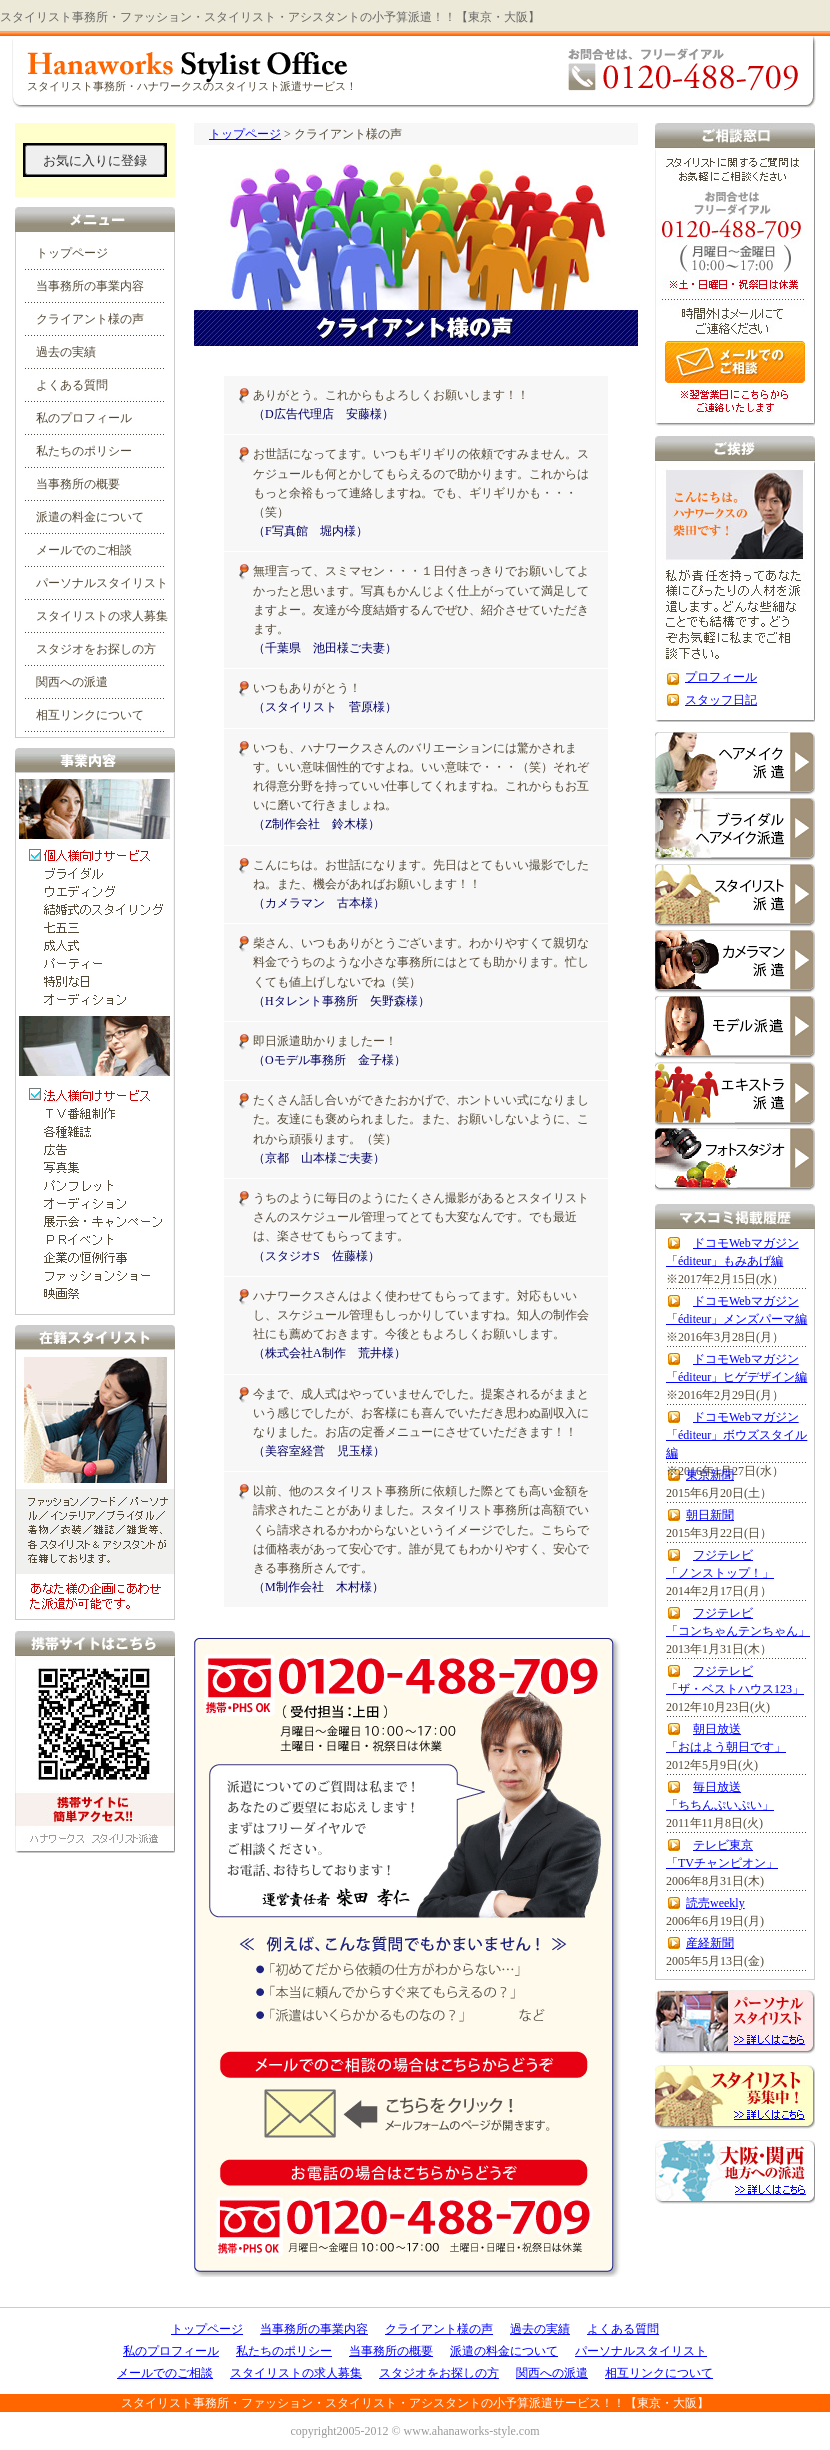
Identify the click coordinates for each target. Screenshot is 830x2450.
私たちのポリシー (84, 451)
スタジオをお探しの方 (96, 649)
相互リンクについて (90, 715)
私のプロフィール (84, 418)
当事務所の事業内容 (90, 286)
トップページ (245, 134)
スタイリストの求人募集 (102, 616)
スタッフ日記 (721, 700)
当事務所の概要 (78, 484)
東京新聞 (710, 1475)
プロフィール (721, 677)
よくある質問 (72, 385)
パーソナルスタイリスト (102, 583)
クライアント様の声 (90, 319)
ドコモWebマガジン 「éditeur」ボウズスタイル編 (736, 1435)
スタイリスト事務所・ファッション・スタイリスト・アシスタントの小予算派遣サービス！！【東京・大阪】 (415, 2403)
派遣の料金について (90, 517)
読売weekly (715, 1903)
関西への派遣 (72, 682)
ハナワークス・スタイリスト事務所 (415, 69)
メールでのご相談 (84, 550)
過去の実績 (66, 352)
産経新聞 (710, 1943)
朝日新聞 (710, 1515)
